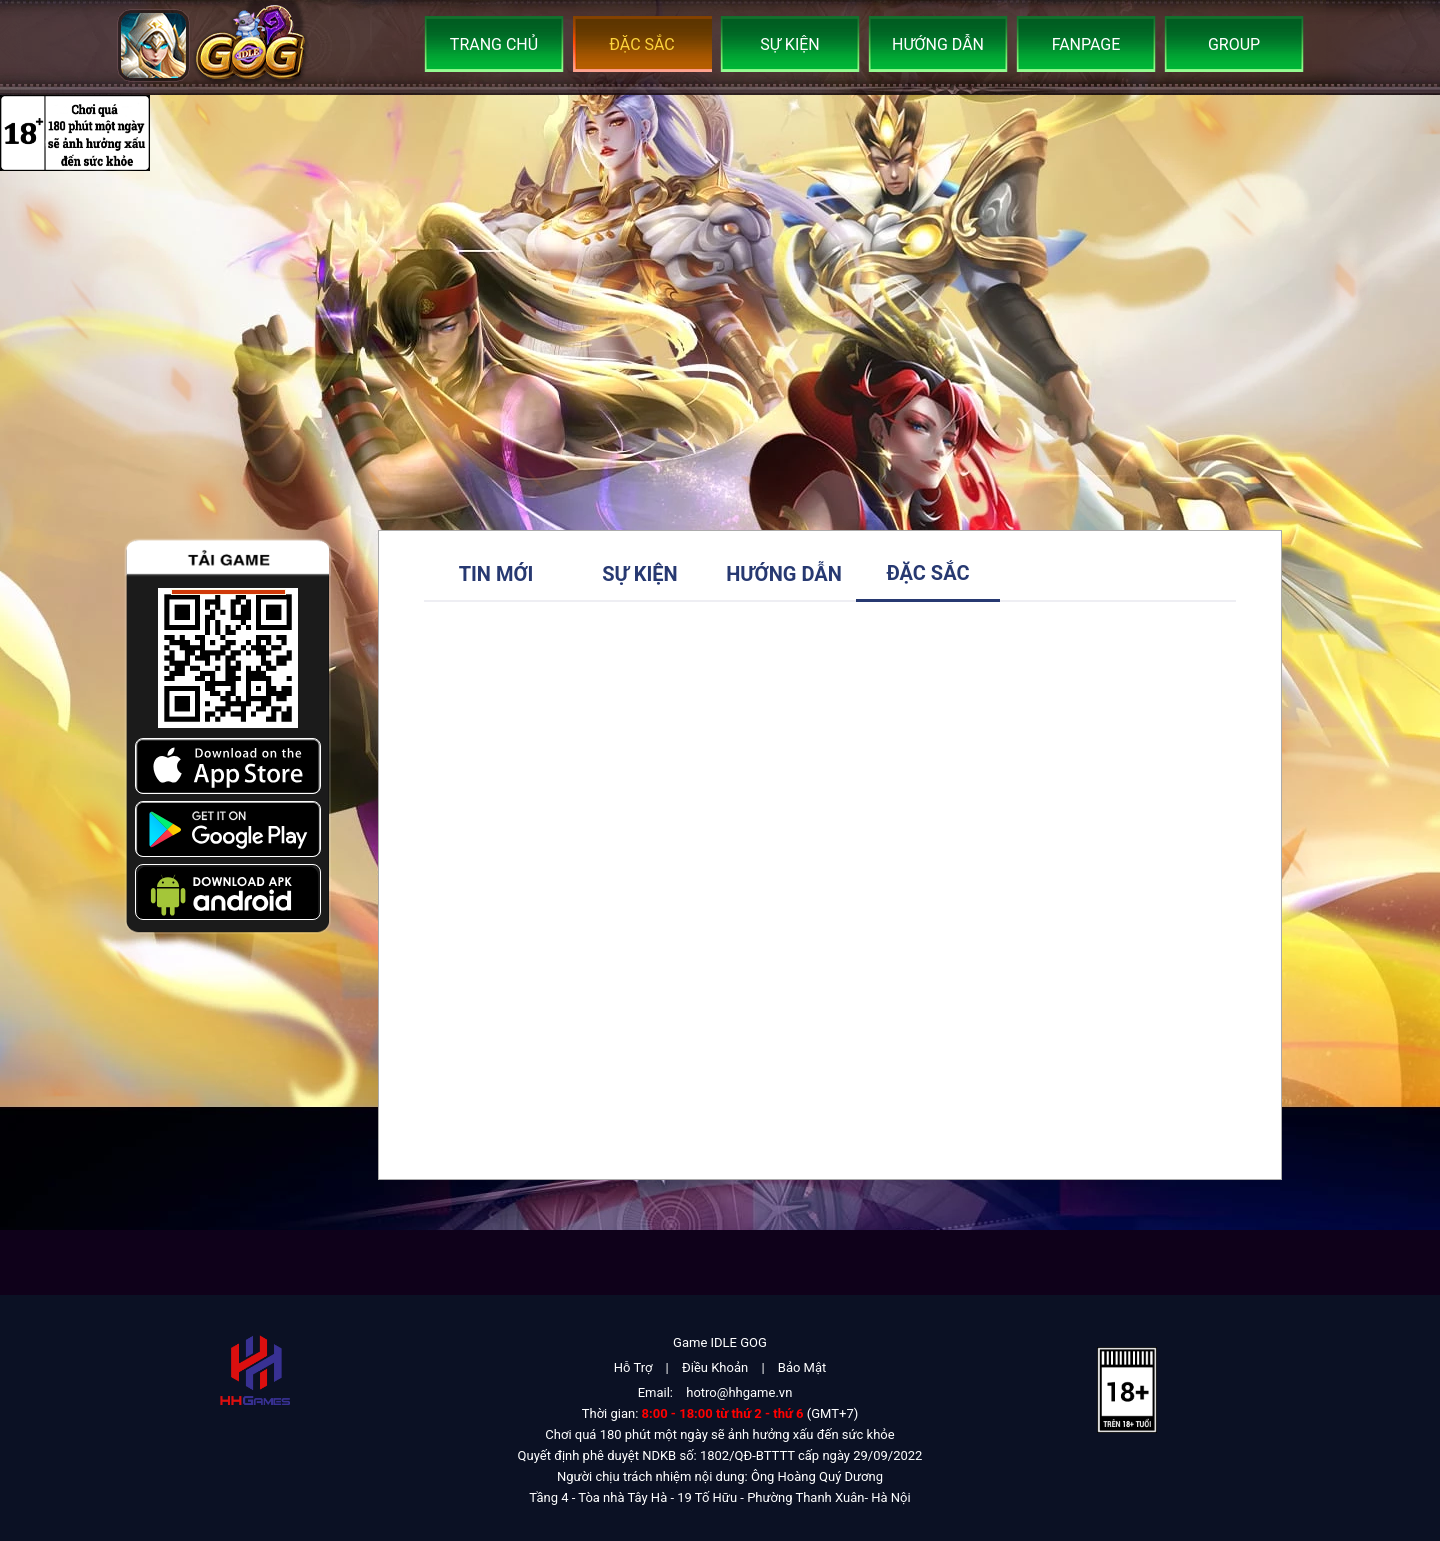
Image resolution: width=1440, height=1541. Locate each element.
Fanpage (1086, 44)
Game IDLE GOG (720, 1342)
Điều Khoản (715, 1367)
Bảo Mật (802, 1367)
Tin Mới (496, 574)
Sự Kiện (790, 44)
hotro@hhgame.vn (739, 1392)
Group (1234, 44)
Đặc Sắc (642, 44)
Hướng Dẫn (938, 44)
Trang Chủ (494, 44)
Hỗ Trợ (633, 1367)
